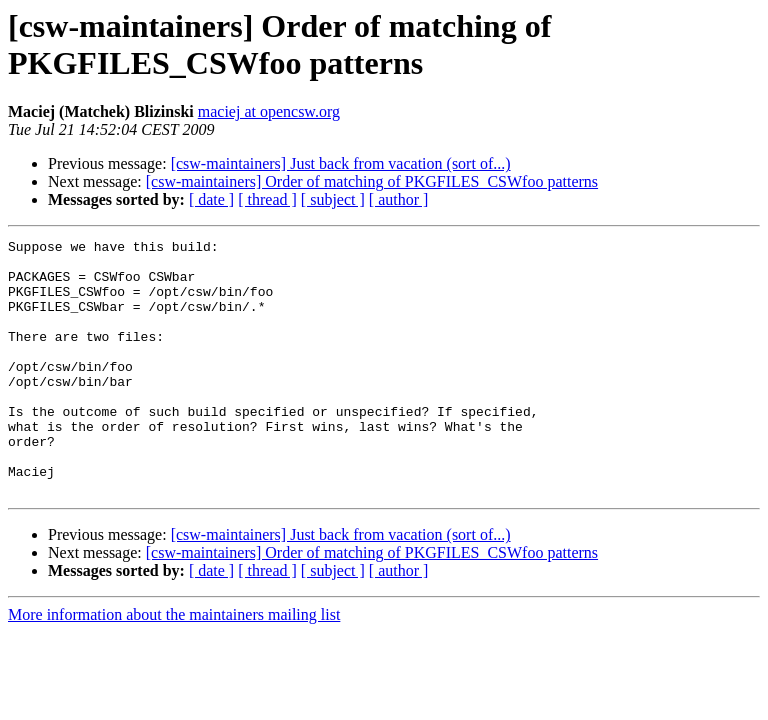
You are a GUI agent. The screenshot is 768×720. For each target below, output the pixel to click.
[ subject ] (333, 199)
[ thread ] (267, 199)
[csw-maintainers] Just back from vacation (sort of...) (341, 163)
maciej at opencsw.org (269, 111)
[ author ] (399, 199)
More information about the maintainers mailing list (174, 665)
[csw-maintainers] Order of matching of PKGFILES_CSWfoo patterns (372, 181)
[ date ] (211, 199)
